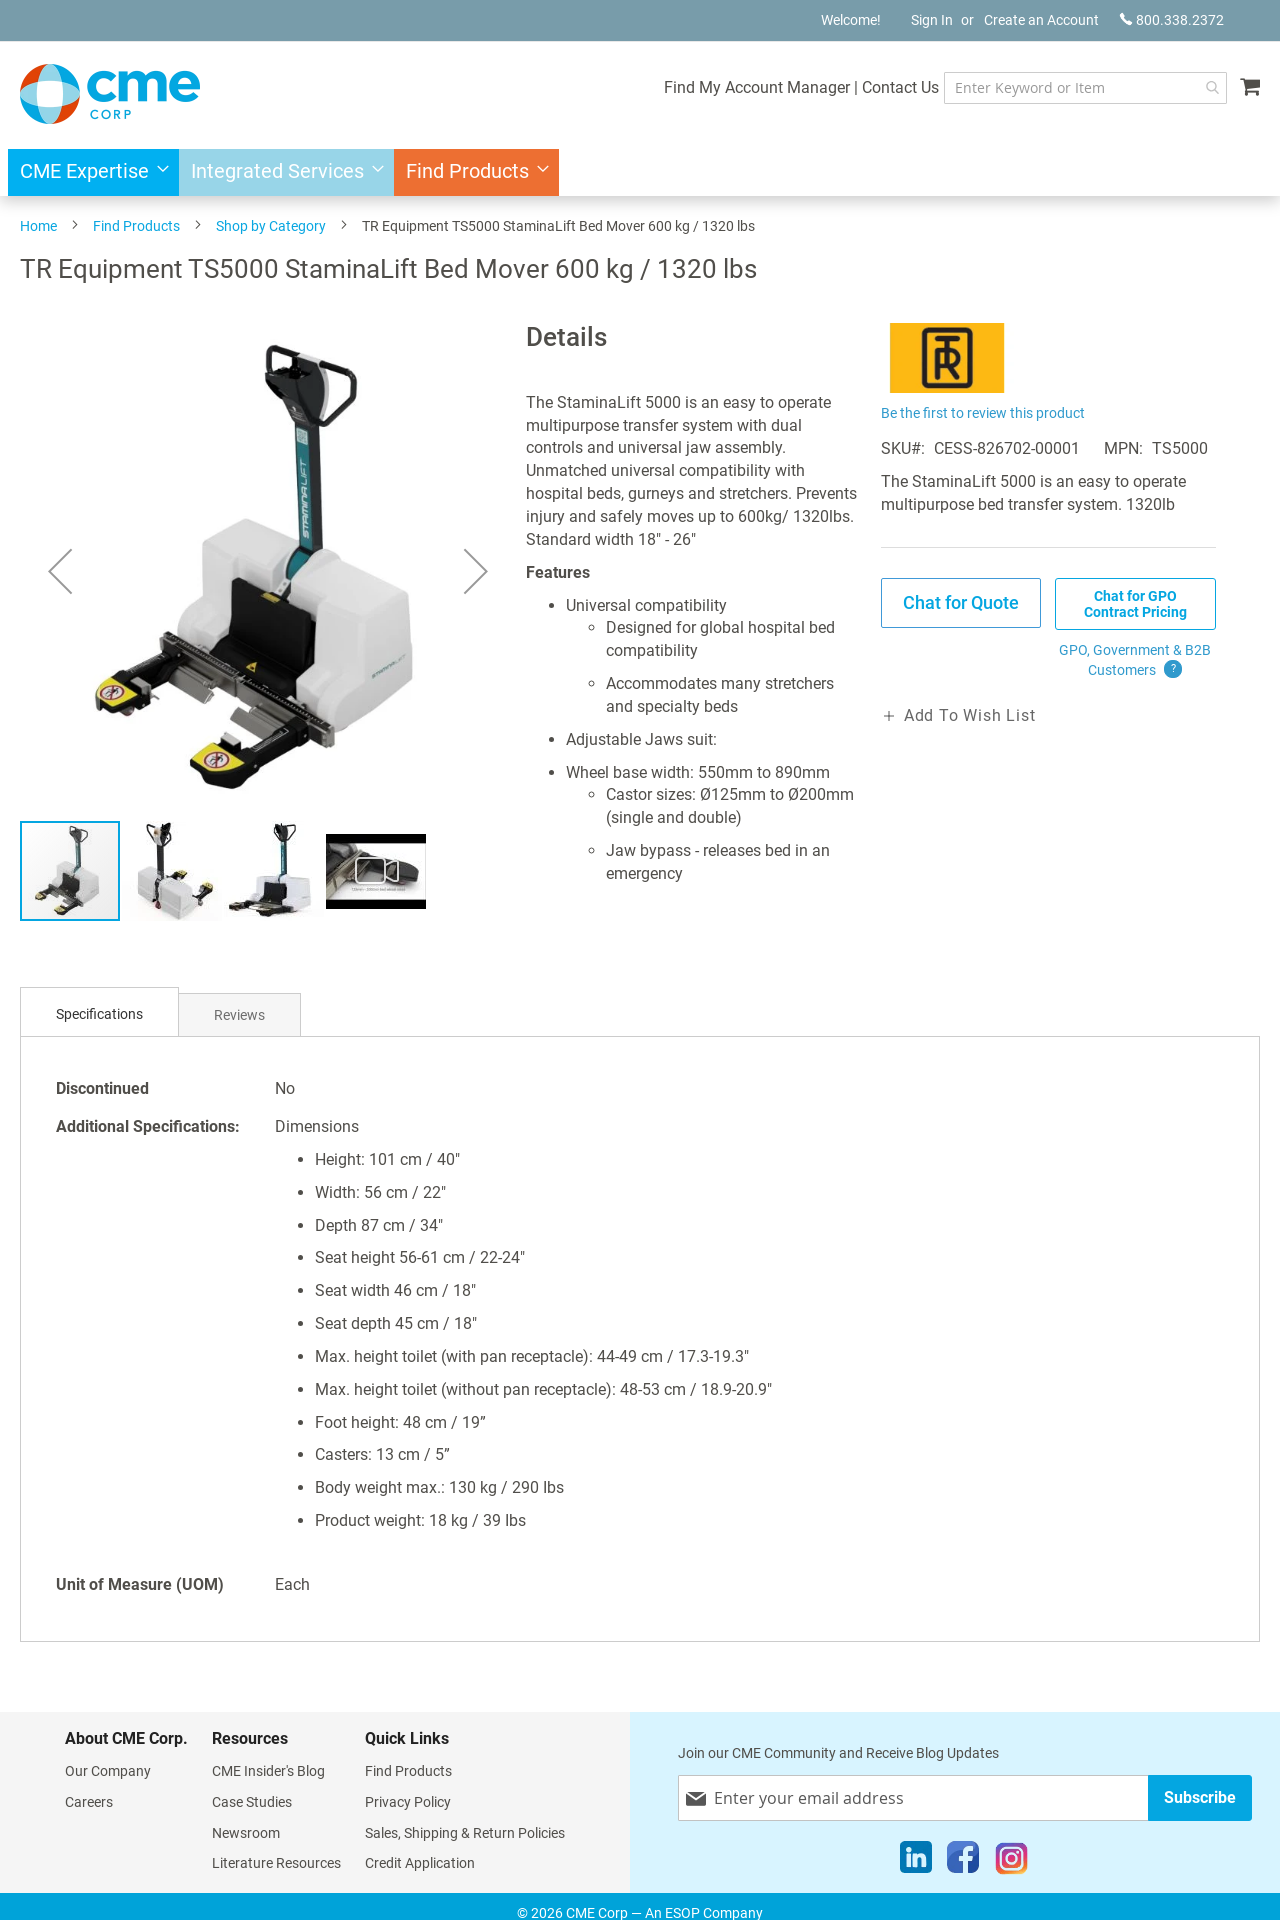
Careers (89, 1802)
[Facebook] (963, 1862)
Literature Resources (276, 1863)
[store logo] (110, 94)
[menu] (640, 172)
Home (38, 226)
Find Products (136, 226)
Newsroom (246, 1833)
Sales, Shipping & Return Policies (465, 1833)
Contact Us (900, 87)
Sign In (932, 20)
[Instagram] (1011, 1862)
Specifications (99, 1014)
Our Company (108, 1771)
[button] (60, 571)
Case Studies (252, 1802)
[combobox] (1085, 88)
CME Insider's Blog (268, 1771)
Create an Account (1041, 20)
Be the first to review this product (983, 413)
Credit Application (420, 1863)
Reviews (239, 1015)
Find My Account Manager (757, 87)
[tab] (99, 1014)
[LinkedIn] (916, 1862)
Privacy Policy (408, 1802)
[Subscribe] (1200, 1797)
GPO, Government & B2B (1135, 661)
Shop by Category (271, 226)
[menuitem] (88, 172)
